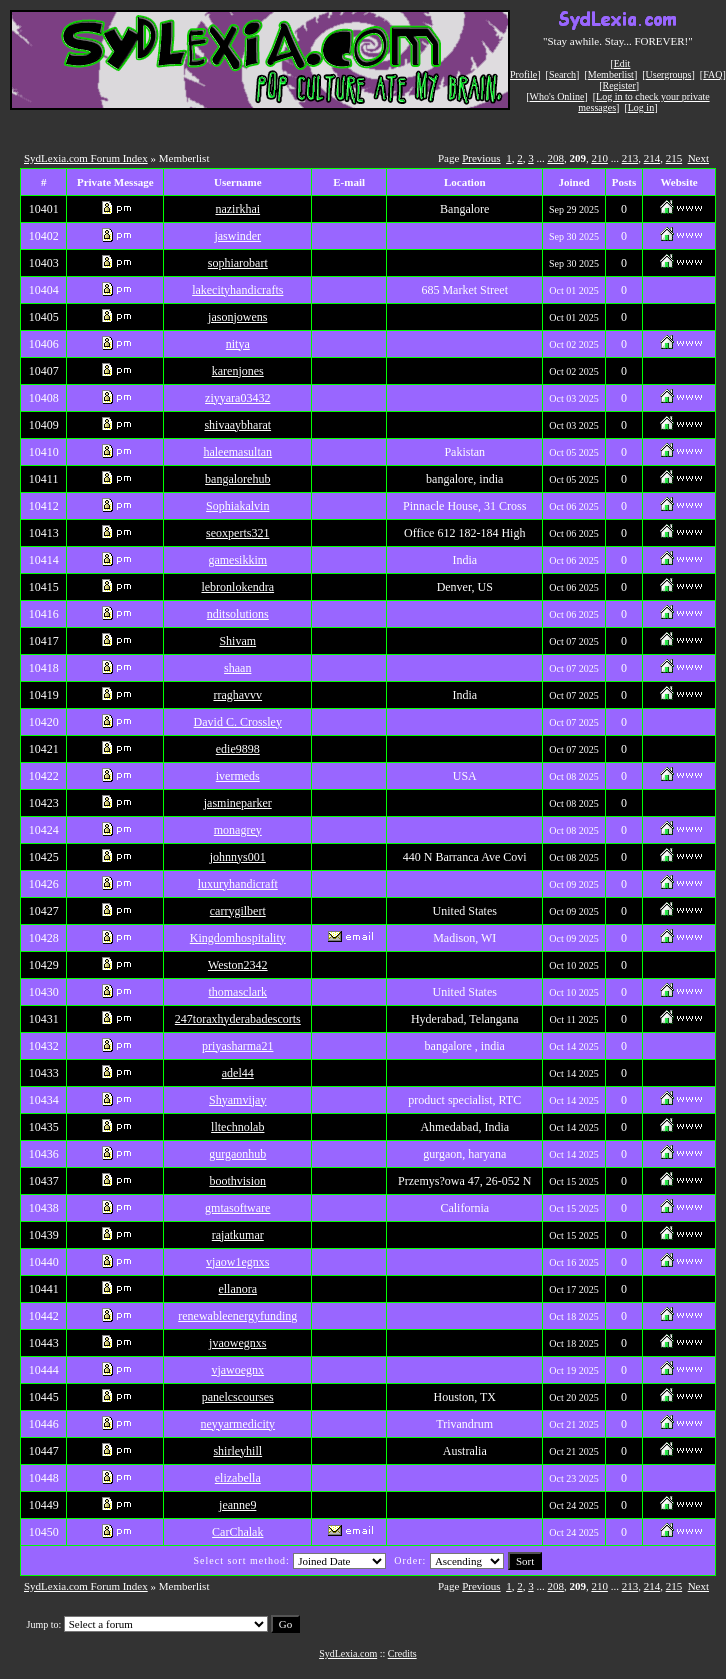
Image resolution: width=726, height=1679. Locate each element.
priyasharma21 (237, 1046)
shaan (237, 668)
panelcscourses (238, 1397)
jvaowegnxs (237, 1343)
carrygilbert (238, 911)
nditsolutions (238, 614)
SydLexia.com (348, 1653)
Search (562, 74)
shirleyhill (237, 1451)
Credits (402, 1653)
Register (618, 85)
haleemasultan (237, 452)
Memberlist (611, 74)
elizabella (238, 1478)
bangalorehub (237, 479)
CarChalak (237, 1532)
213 (630, 158)
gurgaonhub (237, 1154)
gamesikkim (237, 560)
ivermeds (238, 776)
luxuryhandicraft (238, 884)
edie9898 (238, 749)
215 (674, 158)
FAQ (712, 74)
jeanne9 (237, 1505)
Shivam (237, 641)
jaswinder (237, 236)
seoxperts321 (237, 533)
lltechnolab (237, 1127)
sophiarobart (238, 263)
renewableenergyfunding (237, 1316)
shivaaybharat (237, 425)
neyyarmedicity (237, 1424)
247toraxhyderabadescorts (238, 1019)
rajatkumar (238, 1235)
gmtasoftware (237, 1208)
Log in (641, 107)
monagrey (238, 830)
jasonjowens (237, 317)
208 (555, 158)
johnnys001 (238, 857)
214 (652, 158)
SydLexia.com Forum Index (86, 158)
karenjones (238, 371)
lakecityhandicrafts (237, 290)
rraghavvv (237, 695)
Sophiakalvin (237, 506)
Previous (481, 158)
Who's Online (557, 96)
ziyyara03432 (237, 398)
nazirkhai (237, 209)
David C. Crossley (238, 722)
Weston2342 (238, 965)
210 (599, 158)
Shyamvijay (237, 1100)
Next (698, 158)
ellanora (237, 1289)
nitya (238, 344)
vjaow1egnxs (237, 1262)
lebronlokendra (237, 587)
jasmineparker (238, 803)
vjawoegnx (237, 1370)
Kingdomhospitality (238, 938)
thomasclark (237, 992)
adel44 (238, 1073)
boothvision (237, 1181)
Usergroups (669, 74)
